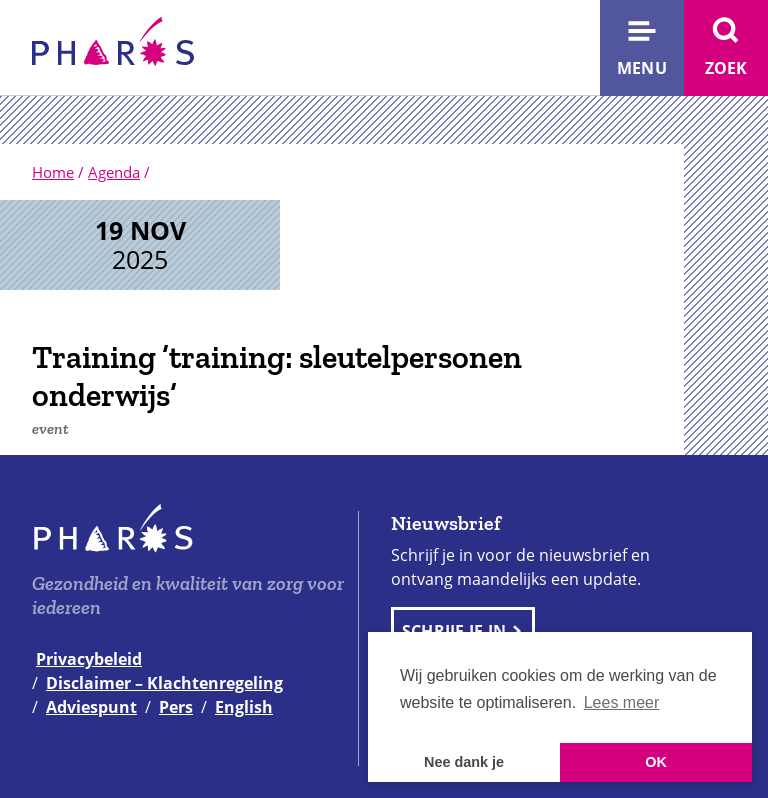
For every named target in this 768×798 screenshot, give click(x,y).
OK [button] (656, 762)
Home (53, 172)
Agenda (114, 172)
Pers (176, 707)
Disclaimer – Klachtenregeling (164, 683)
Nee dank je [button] (464, 762)
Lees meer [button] (622, 702)
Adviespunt (91, 707)
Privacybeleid (89, 659)
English (244, 707)
